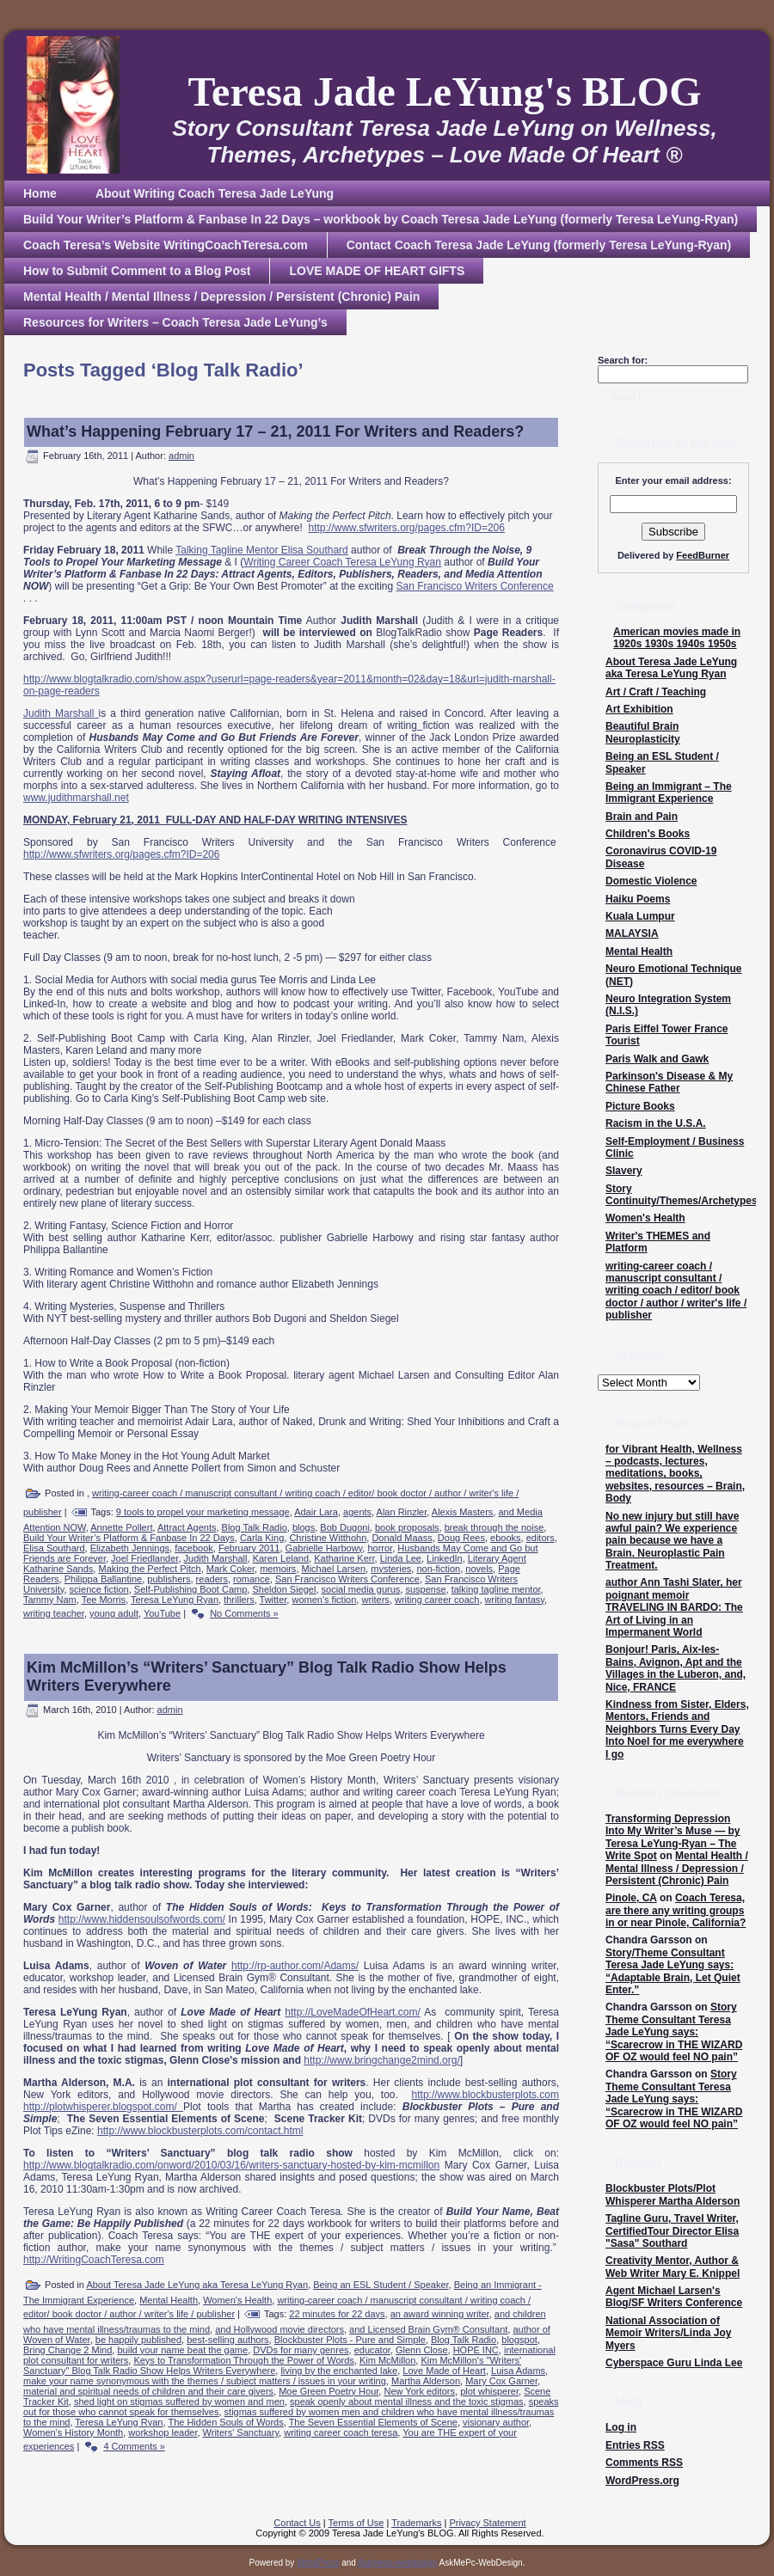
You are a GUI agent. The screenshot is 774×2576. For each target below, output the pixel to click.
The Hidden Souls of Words (225, 2422)
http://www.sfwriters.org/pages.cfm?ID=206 (407, 528)
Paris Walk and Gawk (657, 1059)
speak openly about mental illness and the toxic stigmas (407, 2401)
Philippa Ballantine (103, 1579)
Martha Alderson (425, 2381)
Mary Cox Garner (501, 2381)
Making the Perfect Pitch (149, 1568)
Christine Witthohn (327, 1538)
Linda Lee (400, 1558)
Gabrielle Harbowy (324, 1548)
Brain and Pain (641, 817)
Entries (635, 2445)
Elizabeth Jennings (129, 1548)
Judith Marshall (58, 713)
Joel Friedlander (144, 1558)
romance (251, 1579)
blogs (303, 1527)
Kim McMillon (387, 2360)
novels (479, 1568)
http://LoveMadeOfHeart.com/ (352, 2012)
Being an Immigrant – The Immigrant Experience (668, 792)
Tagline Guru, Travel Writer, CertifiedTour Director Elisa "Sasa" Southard (672, 2230)
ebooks (505, 1538)
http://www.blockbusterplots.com (485, 2095)
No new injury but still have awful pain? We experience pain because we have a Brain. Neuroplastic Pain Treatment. (672, 1541)
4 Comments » (134, 2446)
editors (540, 1538)
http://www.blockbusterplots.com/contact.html (200, 2131)
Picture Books (640, 1106)
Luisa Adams (518, 2370)
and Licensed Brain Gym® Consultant (428, 2329)
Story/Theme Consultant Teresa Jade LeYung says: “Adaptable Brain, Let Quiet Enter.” (672, 1971)
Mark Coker (230, 1568)
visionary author (496, 2422)
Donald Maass (402, 1538)
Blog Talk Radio (254, 1527)
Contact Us (296, 2523)
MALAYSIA (632, 933)
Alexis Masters (463, 1512)
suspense (425, 1589)
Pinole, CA (631, 1898)
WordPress (318, 2562)
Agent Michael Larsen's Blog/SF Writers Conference (673, 2297)
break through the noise (494, 1527)
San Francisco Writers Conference (475, 586)
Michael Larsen (334, 1568)
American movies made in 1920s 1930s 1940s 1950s (676, 638)
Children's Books (647, 834)
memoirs (278, 1568)
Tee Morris (104, 1599)
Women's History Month (73, 2432)
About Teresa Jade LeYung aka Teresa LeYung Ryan (197, 2284)
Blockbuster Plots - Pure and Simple (350, 2339)
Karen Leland (281, 1558)
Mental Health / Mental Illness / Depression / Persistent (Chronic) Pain (676, 1868)
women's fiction (324, 1599)
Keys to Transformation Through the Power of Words (243, 2360)
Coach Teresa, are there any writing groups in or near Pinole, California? (675, 1910)
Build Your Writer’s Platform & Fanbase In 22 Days (129, 1538)
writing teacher (53, 1613)
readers (212, 1579)
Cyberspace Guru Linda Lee (673, 2363)
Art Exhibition (639, 709)
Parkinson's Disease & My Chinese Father (669, 1082)
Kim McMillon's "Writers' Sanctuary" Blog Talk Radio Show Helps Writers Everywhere (272, 2365)
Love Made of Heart (444, 2370)
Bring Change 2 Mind (67, 2350)
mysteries (391, 1568)
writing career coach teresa (340, 2432)
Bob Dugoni (345, 1527)
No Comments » (244, 1613)
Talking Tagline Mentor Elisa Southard (261, 550)
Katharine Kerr (344, 1558)
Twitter (273, 1599)
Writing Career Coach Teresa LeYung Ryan (342, 562)
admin (181, 455)
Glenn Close (422, 2350)
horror (379, 1548)
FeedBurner (702, 555)
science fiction (99, 1589)
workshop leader (162, 2432)
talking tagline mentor (496, 1589)
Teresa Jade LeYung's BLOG (444, 91)
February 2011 (249, 1548)
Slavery (623, 1171)
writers (375, 1599)
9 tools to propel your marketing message (203, 1512)
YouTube (162, 1613)
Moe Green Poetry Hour (328, 2391)
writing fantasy (515, 1599)
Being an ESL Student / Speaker (380, 2284)
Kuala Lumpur (640, 916)
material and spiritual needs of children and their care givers (148, 2391)
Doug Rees (461, 1538)
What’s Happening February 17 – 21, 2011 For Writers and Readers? (275, 431)
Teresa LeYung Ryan (174, 1599)
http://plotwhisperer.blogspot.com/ (103, 2107)
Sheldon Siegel (284, 1589)
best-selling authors (227, 2339)
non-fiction (438, 1568)
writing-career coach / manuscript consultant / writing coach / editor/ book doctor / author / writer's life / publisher (675, 1291)
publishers (168, 1579)
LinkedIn (445, 1558)
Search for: (623, 360)
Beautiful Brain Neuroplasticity (642, 732)
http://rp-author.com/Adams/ (295, 1966)
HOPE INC (476, 2350)
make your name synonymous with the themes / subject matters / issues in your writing (204, 2381)
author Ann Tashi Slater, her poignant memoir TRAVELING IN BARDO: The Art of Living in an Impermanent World (674, 1607)
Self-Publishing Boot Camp (190, 1589)
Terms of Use (356, 2523)
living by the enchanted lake (338, 2370)
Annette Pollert (121, 1527)
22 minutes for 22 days (336, 2314)
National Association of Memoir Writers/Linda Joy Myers (668, 2333)
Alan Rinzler (402, 1512)
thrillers (239, 1599)
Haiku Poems (637, 899)
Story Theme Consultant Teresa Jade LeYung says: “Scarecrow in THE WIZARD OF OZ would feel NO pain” (673, 2032)
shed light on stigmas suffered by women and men (179, 2401)
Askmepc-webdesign (397, 2562)
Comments (644, 2463)
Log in (620, 2427)
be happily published (138, 2339)
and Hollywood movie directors (279, 2329)
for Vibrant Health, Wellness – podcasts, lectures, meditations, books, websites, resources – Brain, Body (675, 1474)
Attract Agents (186, 1527)
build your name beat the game (182, 2350)
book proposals (407, 1527)
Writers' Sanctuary (241, 2432)
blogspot (519, 2339)
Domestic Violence (651, 881)
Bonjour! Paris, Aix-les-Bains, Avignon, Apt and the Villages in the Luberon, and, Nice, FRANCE (675, 1667)
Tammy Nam (50, 1599)
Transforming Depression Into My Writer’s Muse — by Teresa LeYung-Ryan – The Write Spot (672, 1837)
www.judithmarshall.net (76, 798)
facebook (194, 1548)
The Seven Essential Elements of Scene (373, 2422)
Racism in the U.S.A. (655, 1123)
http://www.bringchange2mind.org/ (381, 2060)
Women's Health (237, 2300)
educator (372, 2350)
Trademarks (416, 2523)
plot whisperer (489, 2391)
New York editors (419, 2391)
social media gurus (361, 1589)
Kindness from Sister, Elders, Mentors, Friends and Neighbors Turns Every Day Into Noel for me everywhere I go (677, 1729)
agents (357, 1512)
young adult (113, 1613)
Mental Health (168, 2300)
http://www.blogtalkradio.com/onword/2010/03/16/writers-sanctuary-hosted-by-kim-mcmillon (231, 2165)
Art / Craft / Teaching (655, 692)
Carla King (262, 1538)
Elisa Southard (54, 1548)
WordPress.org (642, 2481)
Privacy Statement (487, 2523)
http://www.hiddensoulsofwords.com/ (141, 1919)
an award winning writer (439, 2314)
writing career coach (437, 1599)
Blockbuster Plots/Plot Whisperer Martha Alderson (672, 2194)
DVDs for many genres (300, 2350)
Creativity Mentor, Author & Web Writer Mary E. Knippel (672, 2267)
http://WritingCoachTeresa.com (93, 2260)
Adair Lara (316, 1512)
